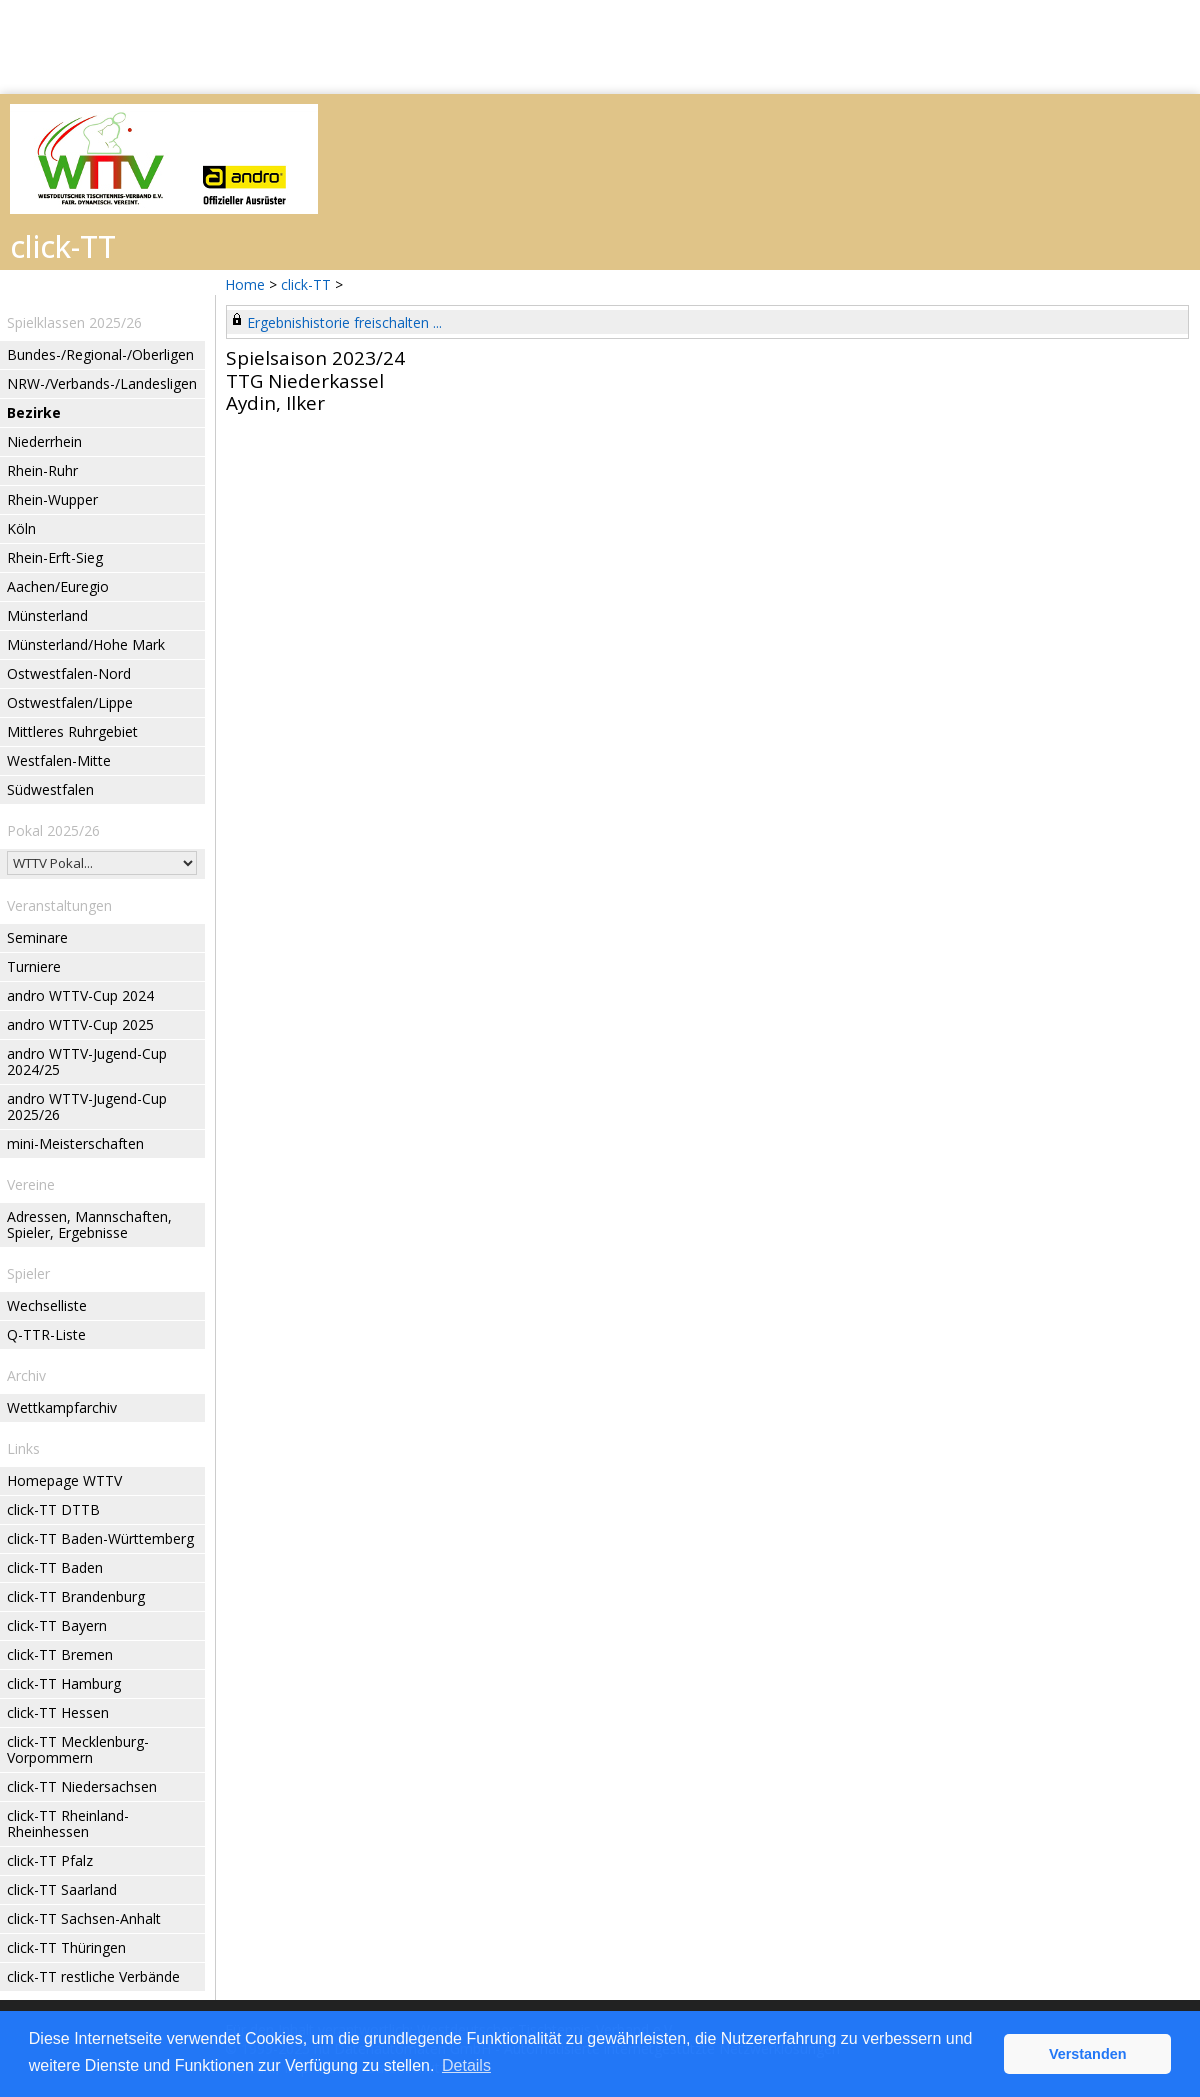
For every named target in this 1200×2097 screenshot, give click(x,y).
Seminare (37, 937)
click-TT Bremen (60, 1654)
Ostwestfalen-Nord (69, 673)
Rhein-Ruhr (42, 470)
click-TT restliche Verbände (93, 1976)
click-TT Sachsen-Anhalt (84, 1918)
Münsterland (47, 615)
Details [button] (466, 2065)
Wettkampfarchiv (62, 1407)
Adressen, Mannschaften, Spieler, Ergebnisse (89, 1224)
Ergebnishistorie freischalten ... (344, 322)
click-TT (306, 284)
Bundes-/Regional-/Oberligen (100, 354)
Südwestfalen (50, 789)
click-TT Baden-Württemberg (100, 1538)
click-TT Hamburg (64, 1683)
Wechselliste (47, 1305)
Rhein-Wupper (52, 499)
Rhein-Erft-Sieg (55, 557)
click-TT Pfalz (50, 1860)
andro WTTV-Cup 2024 (80, 995)
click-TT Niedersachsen (82, 1786)
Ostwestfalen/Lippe (70, 702)
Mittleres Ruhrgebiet (72, 731)
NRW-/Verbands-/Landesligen (102, 383)
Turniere (34, 966)
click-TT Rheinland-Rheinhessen (68, 1823)
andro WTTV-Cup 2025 (80, 1024)
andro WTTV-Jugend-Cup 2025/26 (87, 1106)
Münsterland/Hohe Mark (86, 644)
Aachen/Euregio (58, 586)
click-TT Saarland (62, 1889)
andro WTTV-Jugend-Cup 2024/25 (87, 1061)
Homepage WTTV (64, 1480)
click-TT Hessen (58, 1712)
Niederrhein (44, 441)
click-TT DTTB (53, 1509)
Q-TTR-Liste (46, 1334)
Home (245, 284)
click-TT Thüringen (66, 1947)
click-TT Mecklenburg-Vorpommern (78, 1749)
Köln (21, 528)
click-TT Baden (55, 1567)
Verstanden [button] (1088, 2054)
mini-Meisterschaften (75, 1143)
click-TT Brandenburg (76, 1596)
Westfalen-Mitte (59, 760)
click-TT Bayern (57, 1625)
